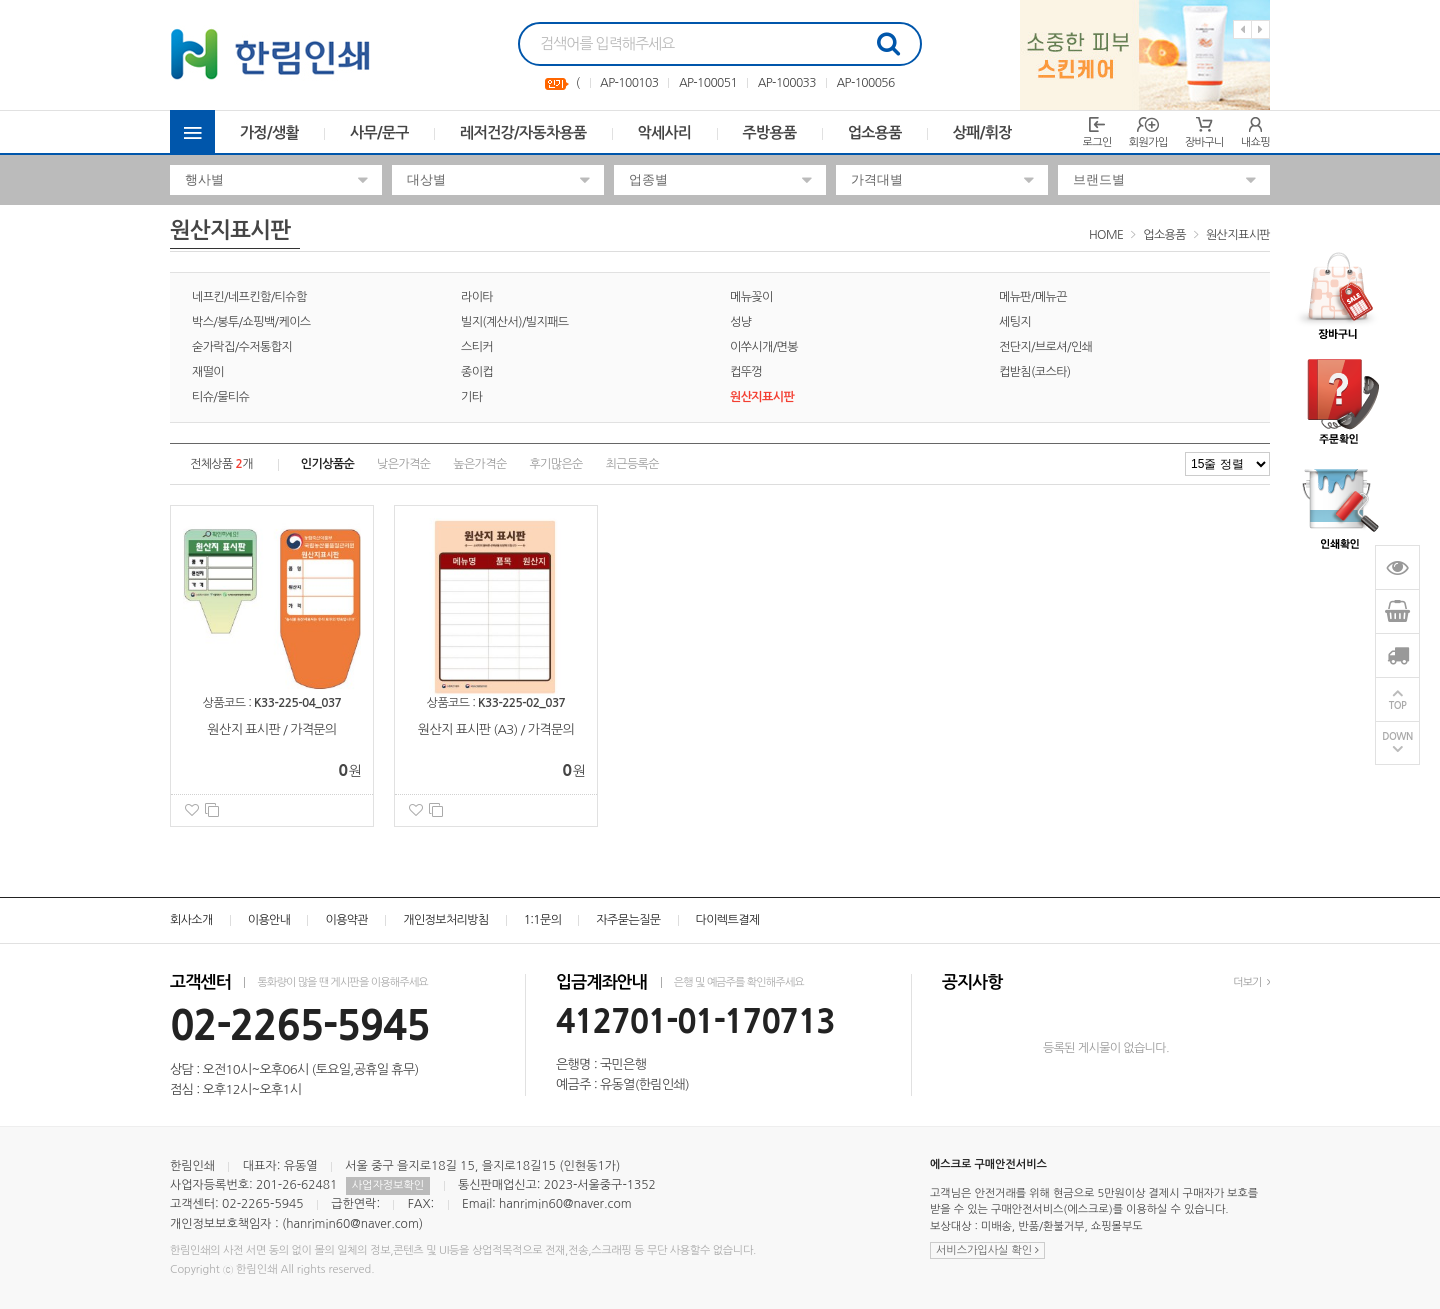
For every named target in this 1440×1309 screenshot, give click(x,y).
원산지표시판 (1238, 235)
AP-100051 (708, 83)
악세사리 (665, 132)
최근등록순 (632, 464)
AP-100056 (865, 83)
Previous (1242, 29)
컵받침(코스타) (1035, 372)
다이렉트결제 (728, 920)
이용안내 (269, 920)
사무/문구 (379, 132)
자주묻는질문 (628, 920)
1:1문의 (543, 920)
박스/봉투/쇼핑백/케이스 (251, 322)
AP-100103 (629, 83)
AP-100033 (787, 83)
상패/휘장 (982, 132)
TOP (1398, 705)
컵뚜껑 (746, 372)
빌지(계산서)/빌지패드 (515, 322)
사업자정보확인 (388, 1185)
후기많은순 (555, 464)
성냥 (740, 322)
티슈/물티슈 (220, 397)
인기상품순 (327, 464)
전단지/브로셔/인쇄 (1045, 347)
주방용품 (770, 132)
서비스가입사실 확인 (987, 1250)
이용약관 (346, 920)
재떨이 (208, 372)
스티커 (477, 347)
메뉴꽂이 (751, 297)
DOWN (1397, 736)
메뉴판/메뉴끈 (1033, 297)
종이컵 (477, 372)
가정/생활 (269, 132)
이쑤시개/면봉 (764, 347)
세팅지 (1015, 322)
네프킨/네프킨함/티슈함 (249, 297)
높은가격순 (479, 464)
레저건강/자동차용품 (523, 132)
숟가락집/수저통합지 (242, 347)
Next (1260, 29)
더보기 (1251, 982)
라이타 (477, 297)
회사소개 (191, 920)
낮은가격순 (403, 464)
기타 (471, 397)
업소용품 (875, 132)
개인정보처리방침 (445, 920)
